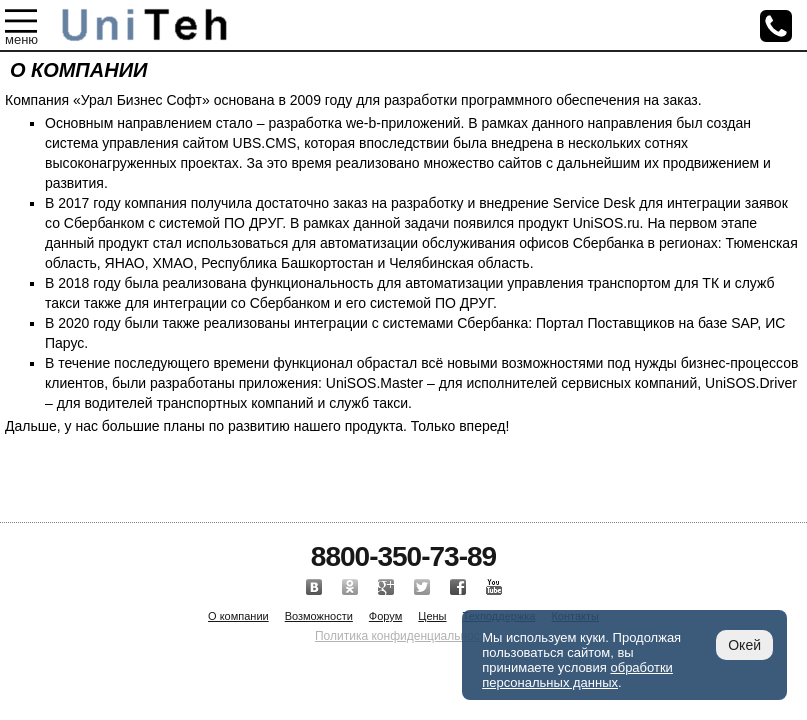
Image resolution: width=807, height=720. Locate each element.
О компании (238, 616)
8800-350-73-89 (403, 556)
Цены (432, 616)
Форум (385, 616)
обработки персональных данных (577, 675)
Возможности (319, 616)
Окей (744, 645)
